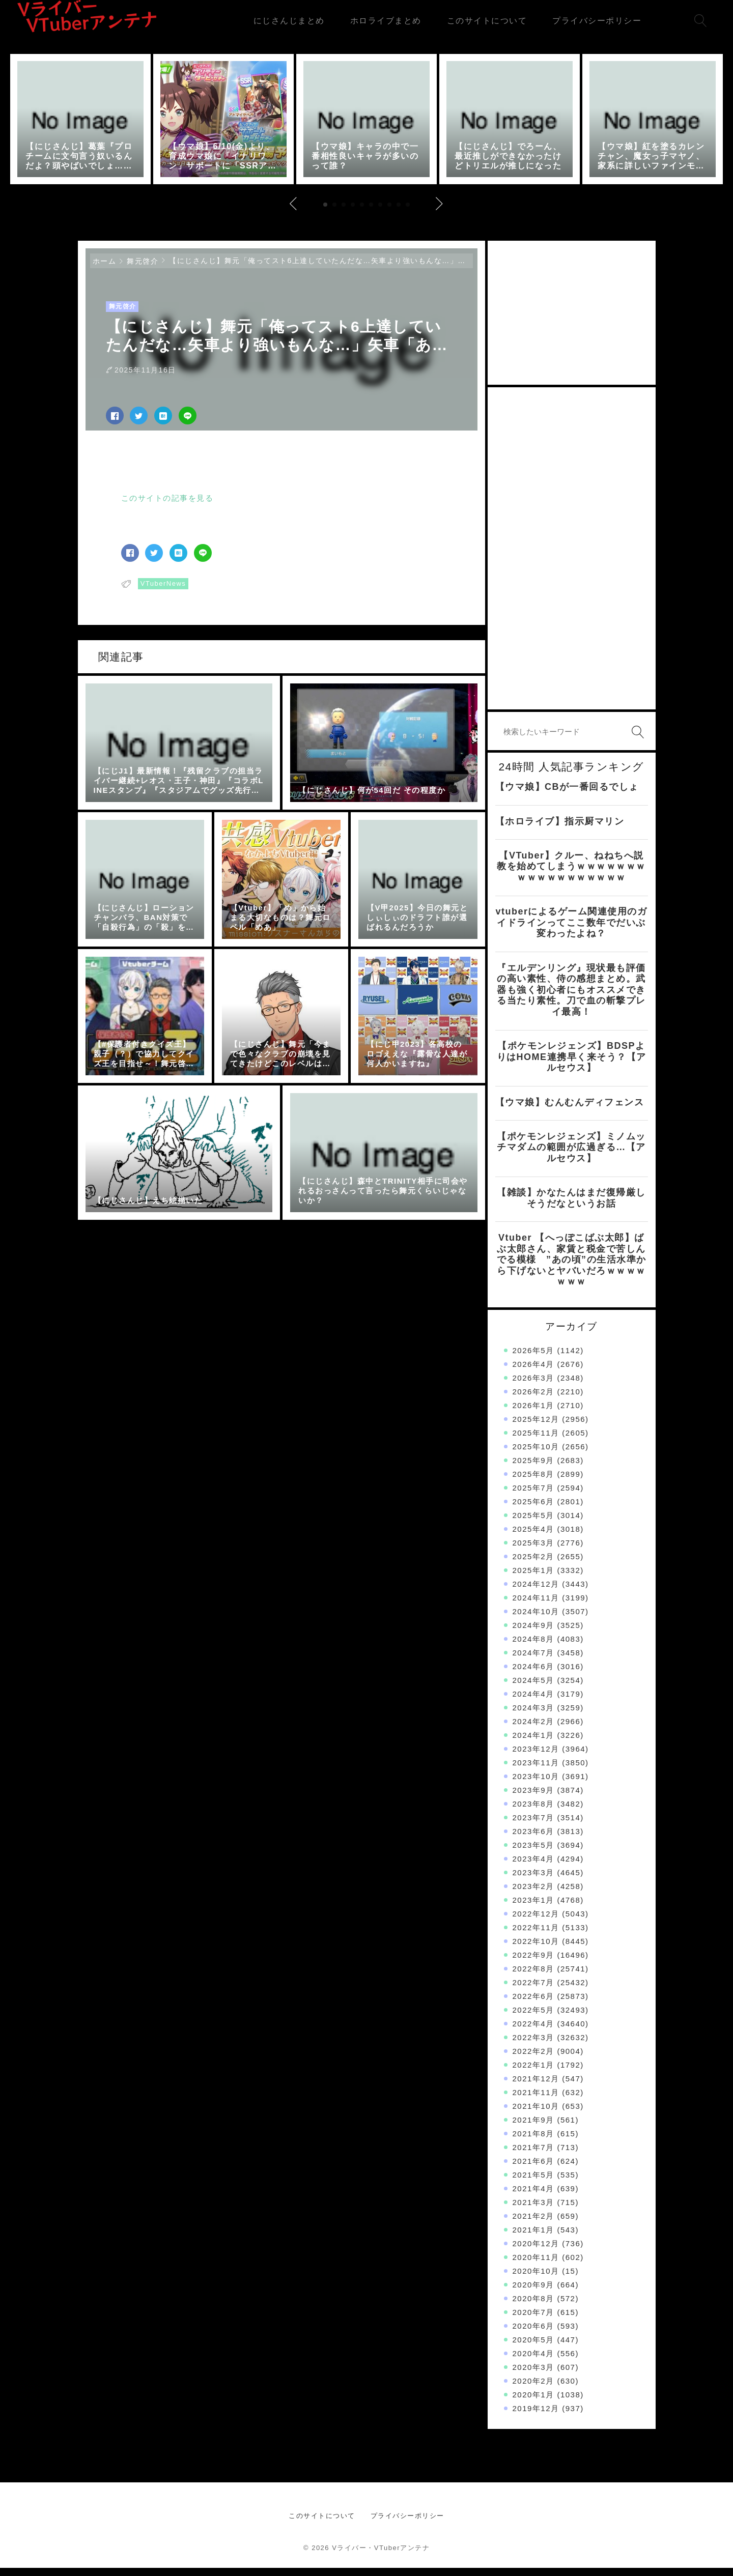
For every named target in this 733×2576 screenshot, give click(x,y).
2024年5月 (533, 1688)
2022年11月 (536, 1935)
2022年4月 (533, 2031)
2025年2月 (533, 1564)
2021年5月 (533, 2183)
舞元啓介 (142, 269)
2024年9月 (533, 1633)
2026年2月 (533, 1399)
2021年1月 (533, 2238)
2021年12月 (536, 2086)
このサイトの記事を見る (167, 506)
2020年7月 (533, 2320)
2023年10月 (536, 1784)
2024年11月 (536, 1605)
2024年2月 (533, 1729)
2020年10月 (536, 2279)
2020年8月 (533, 2306)
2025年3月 (533, 1551)
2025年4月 (533, 1537)
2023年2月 (533, 1894)
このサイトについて (322, 2524)
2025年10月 (536, 1454)
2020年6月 (533, 2334)
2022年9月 (533, 1963)
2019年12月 (536, 2416)
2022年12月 (536, 1921)
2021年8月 (533, 2141)
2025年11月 (536, 1441)
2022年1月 (533, 2073)
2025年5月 (533, 1523)
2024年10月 (536, 1619)
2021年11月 (536, 2100)
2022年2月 (533, 2059)
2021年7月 (533, 2155)
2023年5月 (533, 1853)
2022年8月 (533, 1976)
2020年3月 (533, 2375)
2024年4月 (533, 1702)
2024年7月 (533, 1660)
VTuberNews (163, 591)
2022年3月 (533, 2045)
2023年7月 (533, 1825)
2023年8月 (533, 1812)
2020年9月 (533, 2292)
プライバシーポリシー (407, 2524)
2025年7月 (533, 1496)
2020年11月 (536, 2265)
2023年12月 (536, 1757)
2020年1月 (533, 2402)
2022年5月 (533, 2018)
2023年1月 (533, 1908)
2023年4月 (533, 1867)
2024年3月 (533, 1715)
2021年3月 (533, 2210)
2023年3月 (533, 1880)
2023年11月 (536, 1770)
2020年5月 (533, 2347)
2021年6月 (533, 2169)
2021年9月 (533, 2128)
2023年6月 (533, 1839)
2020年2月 (533, 2389)
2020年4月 (533, 2361)
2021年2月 (533, 2224)
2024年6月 (533, 1674)
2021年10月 (536, 2114)
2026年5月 (533, 1358)
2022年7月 (533, 1990)
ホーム (105, 269)
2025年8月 (533, 1482)
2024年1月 (533, 1743)
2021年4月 (533, 2196)
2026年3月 (533, 1386)
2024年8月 (533, 1647)
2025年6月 (533, 1509)
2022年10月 (536, 1949)
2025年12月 (536, 1427)
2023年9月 (533, 1798)
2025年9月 (533, 1468)
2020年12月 (536, 2251)
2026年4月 (533, 1372)
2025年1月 (533, 1578)
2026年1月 (533, 1413)
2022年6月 (533, 2004)
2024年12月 (536, 1592)
